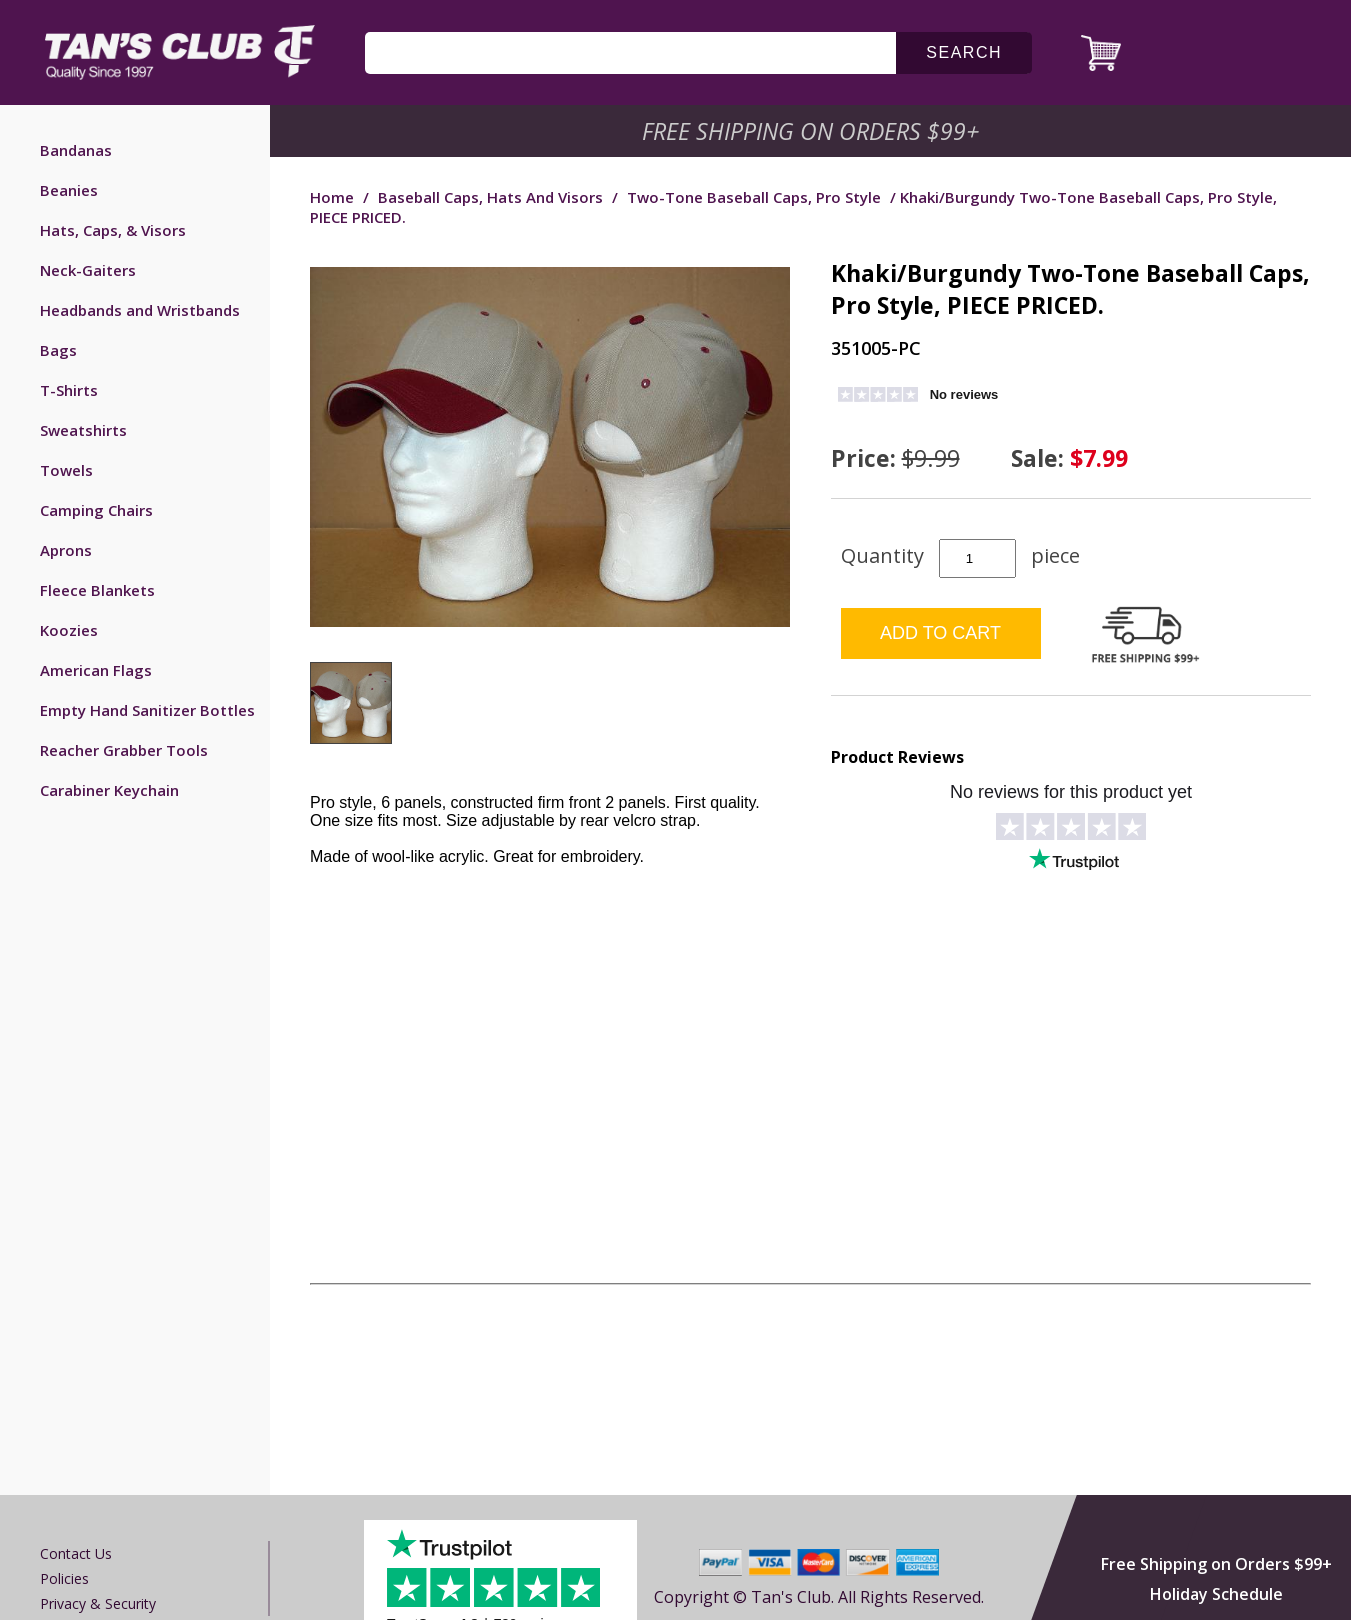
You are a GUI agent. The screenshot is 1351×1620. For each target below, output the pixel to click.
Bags (58, 350)
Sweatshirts (83, 430)
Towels (66, 470)
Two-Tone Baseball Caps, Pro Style (754, 197)
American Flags (96, 670)
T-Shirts (69, 390)
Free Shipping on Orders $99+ (1216, 1564)
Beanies (69, 190)
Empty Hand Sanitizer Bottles (147, 710)
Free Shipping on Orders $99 (812, 131)
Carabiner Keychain (109, 790)
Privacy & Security (98, 1603)
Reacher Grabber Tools (124, 750)
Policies (64, 1578)
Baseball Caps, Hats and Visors (490, 197)
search (964, 52)
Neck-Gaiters (88, 270)
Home (332, 197)
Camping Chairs (96, 510)
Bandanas (76, 150)
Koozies (69, 630)
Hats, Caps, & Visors (113, 230)
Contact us (76, 1553)
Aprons (66, 550)
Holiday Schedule (1216, 1594)
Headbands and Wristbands (140, 310)
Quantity (882, 555)
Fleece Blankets (97, 590)
